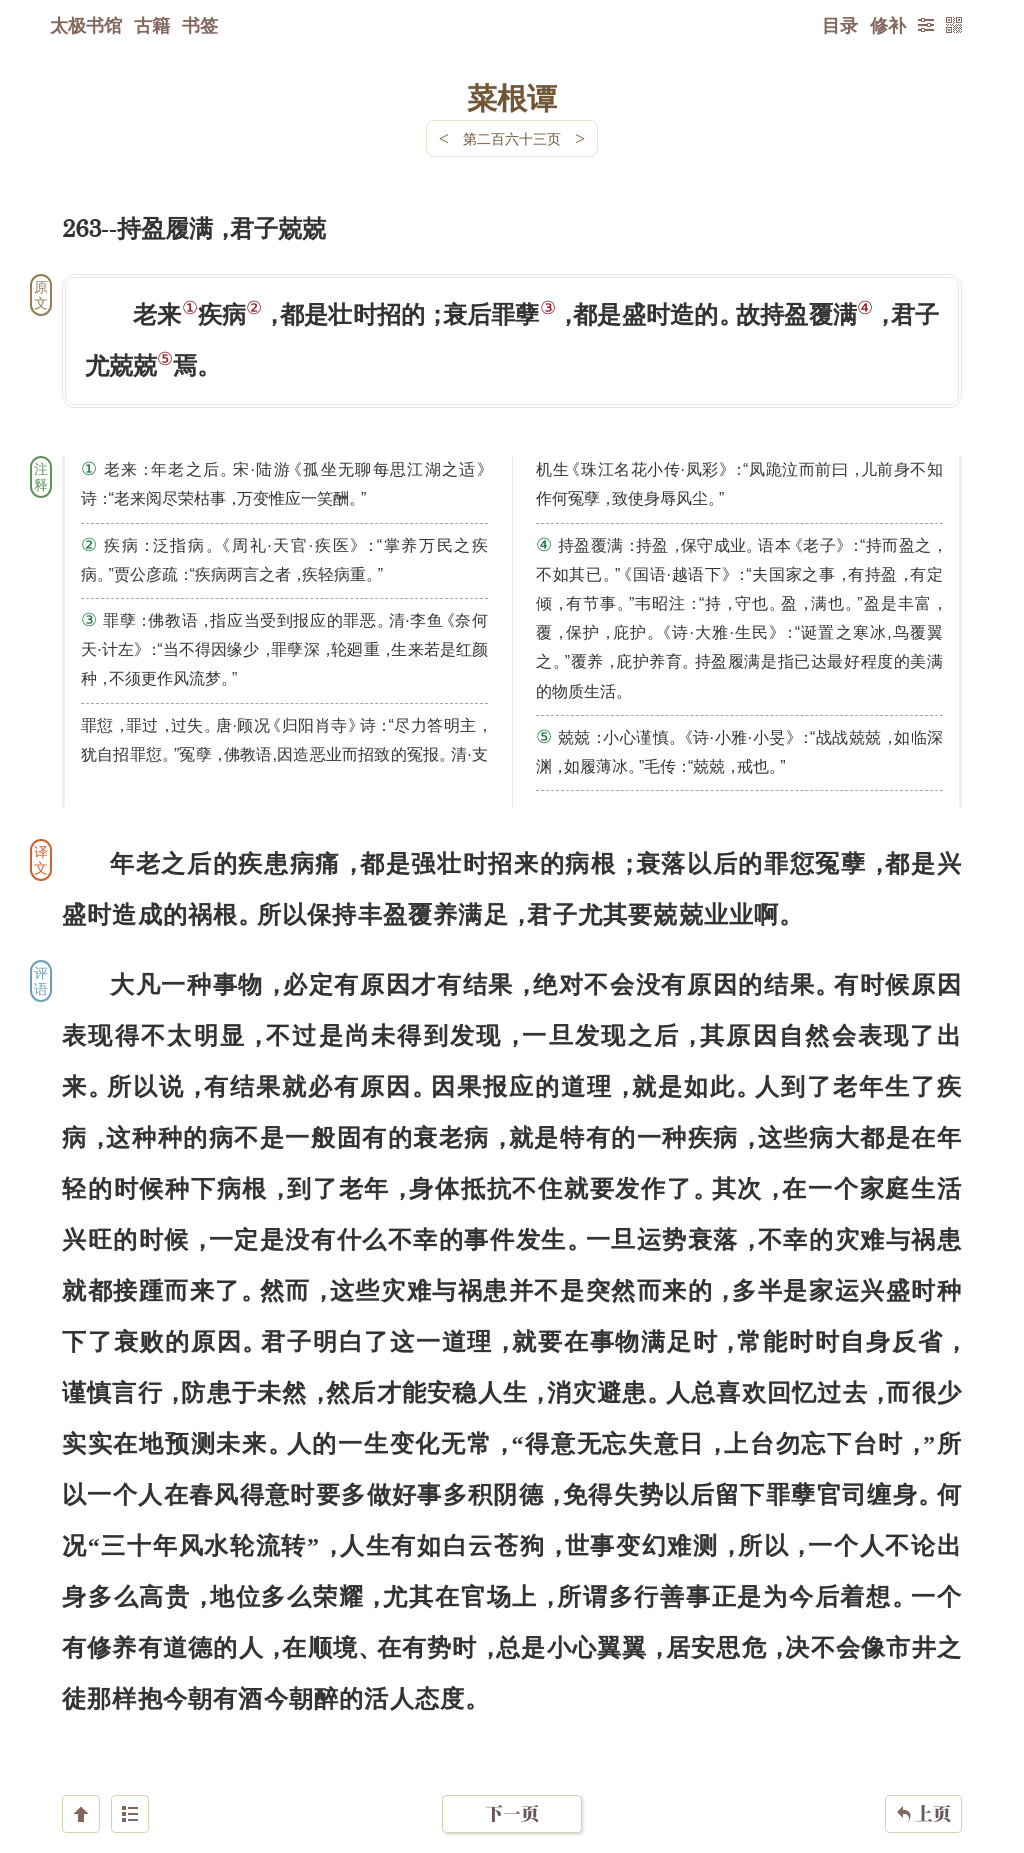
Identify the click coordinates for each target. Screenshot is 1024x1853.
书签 (200, 25)
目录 (840, 25)
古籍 (152, 25)
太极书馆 (86, 25)
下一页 (512, 1733)
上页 (923, 1734)
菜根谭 (512, 97)
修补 (888, 25)
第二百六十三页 (512, 138)
